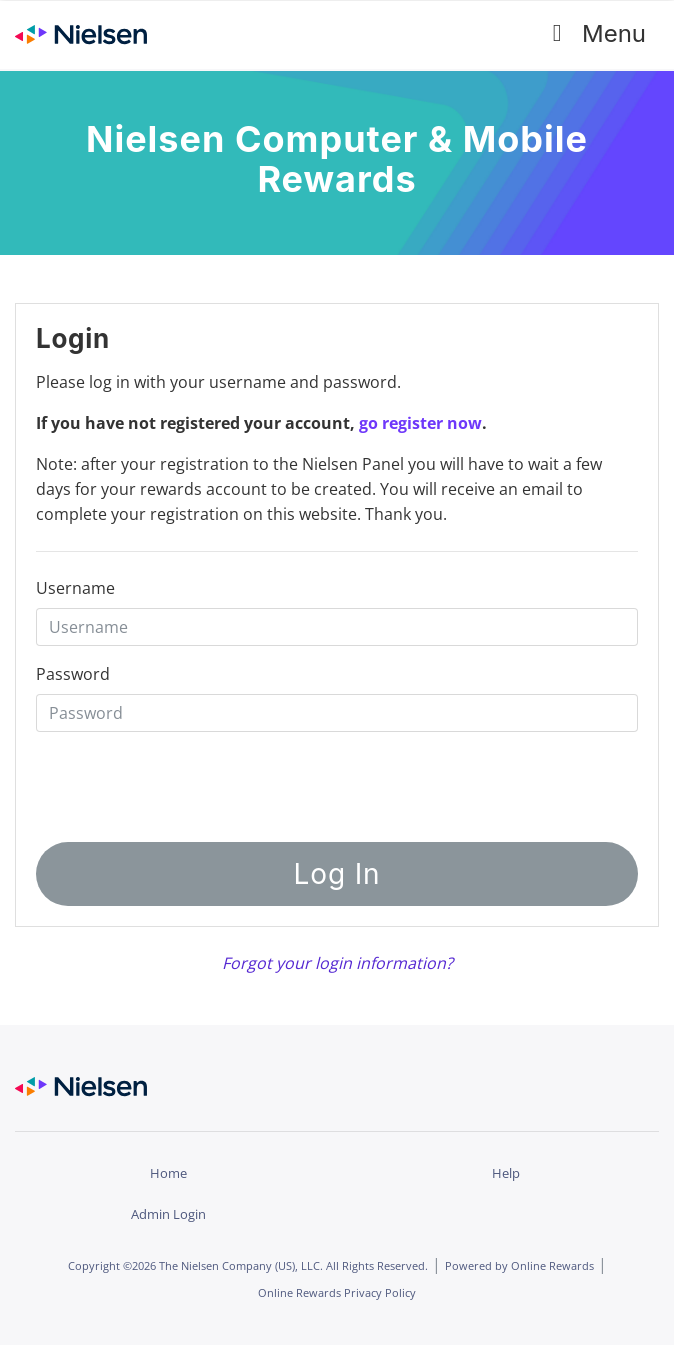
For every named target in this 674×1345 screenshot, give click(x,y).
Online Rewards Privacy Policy (337, 1292)
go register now (420, 423)
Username (75, 588)
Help (506, 1173)
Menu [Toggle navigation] (592, 35)
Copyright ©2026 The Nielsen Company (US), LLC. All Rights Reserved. (248, 1265)
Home (168, 1173)
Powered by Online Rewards (519, 1265)
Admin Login (168, 1214)
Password (73, 674)
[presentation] (292, 781)
